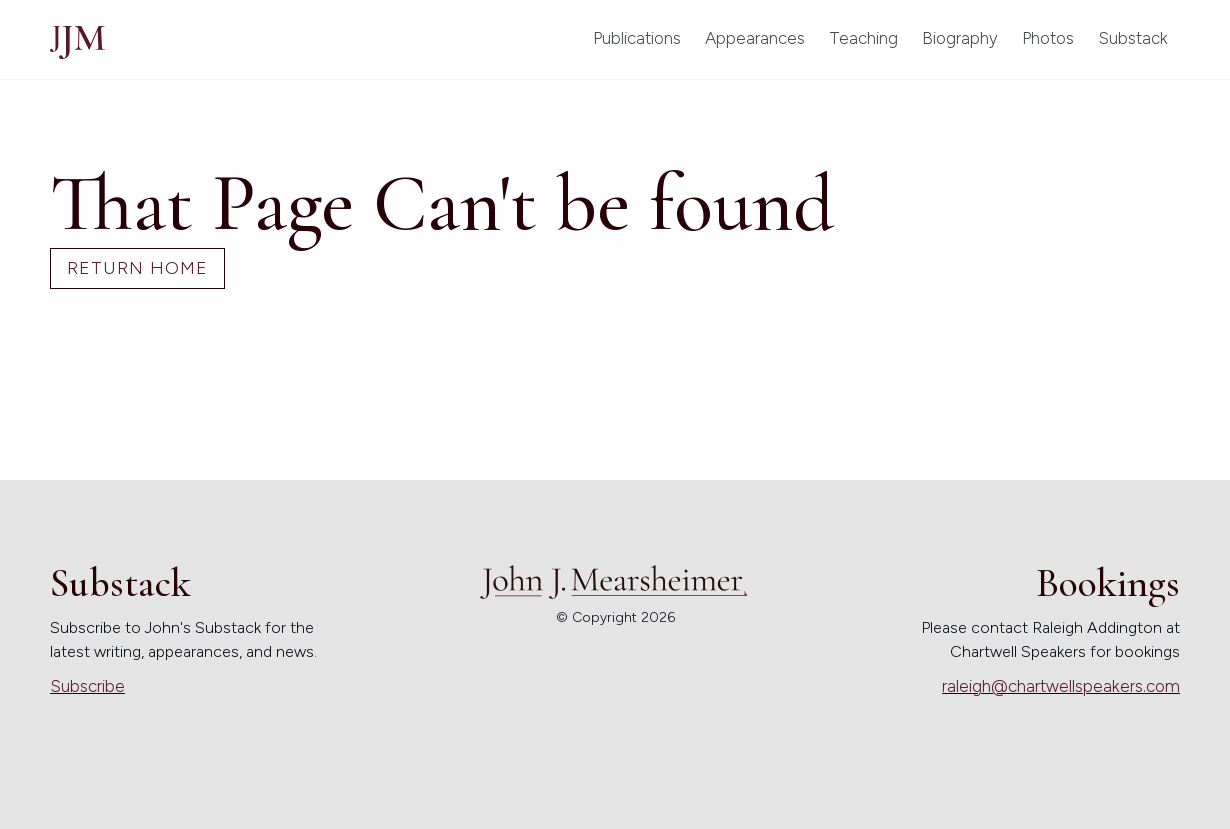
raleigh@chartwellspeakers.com (1061, 686)
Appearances (755, 38)
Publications (637, 38)
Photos (1048, 38)
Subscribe (87, 686)
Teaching (863, 38)
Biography (960, 38)
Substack (1133, 38)
